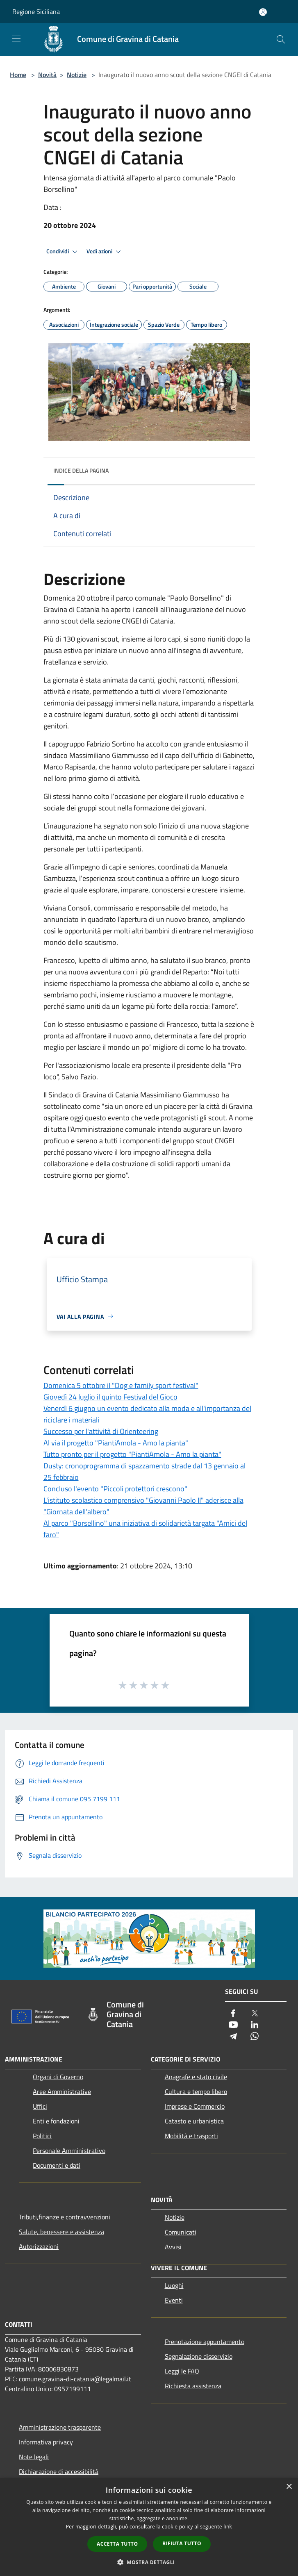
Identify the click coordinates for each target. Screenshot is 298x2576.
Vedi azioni (104, 252)
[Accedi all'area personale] (263, 12)
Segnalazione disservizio (198, 2356)
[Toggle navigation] (16, 38)
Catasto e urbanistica (194, 2121)
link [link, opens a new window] (227, 2526)
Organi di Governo (58, 2077)
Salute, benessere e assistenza (61, 2232)
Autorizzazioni (39, 2246)
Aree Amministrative (62, 2091)
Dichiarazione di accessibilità (58, 2471)
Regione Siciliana (36, 11)
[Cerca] (281, 39)
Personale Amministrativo (69, 2150)
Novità (47, 75)
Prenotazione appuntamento (204, 2341)
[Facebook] (233, 2014)
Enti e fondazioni (56, 2121)
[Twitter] (254, 2014)
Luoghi (174, 2285)
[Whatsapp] (254, 2037)
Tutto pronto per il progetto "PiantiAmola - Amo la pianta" (132, 1454)
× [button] (289, 2487)
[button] (149, 2562)
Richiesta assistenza (193, 2386)
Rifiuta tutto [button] (181, 2543)
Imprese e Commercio (195, 2106)
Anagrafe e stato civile (196, 2077)
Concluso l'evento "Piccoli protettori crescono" (115, 1488)
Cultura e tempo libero (196, 2091)
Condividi (63, 252)
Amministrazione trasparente (60, 2427)
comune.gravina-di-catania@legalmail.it (75, 2379)
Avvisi (173, 2247)
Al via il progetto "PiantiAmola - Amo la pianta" (115, 1442)
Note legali (34, 2457)
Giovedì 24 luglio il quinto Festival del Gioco (110, 1396)
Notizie (76, 75)
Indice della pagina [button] (81, 470)
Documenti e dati (56, 2165)
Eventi (174, 2300)
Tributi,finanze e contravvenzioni (64, 2217)
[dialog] (149, 2527)
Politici (42, 2136)
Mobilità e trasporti (191, 2136)
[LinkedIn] (254, 2025)
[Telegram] (233, 2037)
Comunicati (180, 2232)
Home (18, 75)
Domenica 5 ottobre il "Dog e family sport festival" (120, 1385)
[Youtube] (233, 2025)
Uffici (40, 2106)
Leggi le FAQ (182, 2371)
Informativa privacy (46, 2442)
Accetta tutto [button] (117, 2543)
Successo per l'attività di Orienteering (100, 1431)
